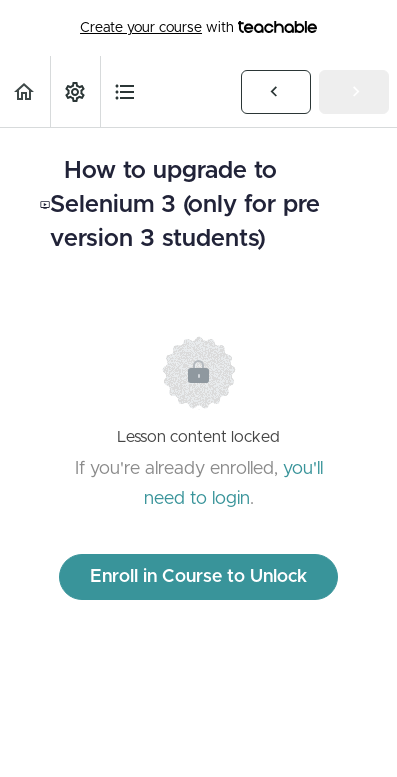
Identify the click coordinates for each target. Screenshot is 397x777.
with (198, 28)
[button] (25, 91)
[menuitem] (75, 91)
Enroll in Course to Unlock (198, 577)
